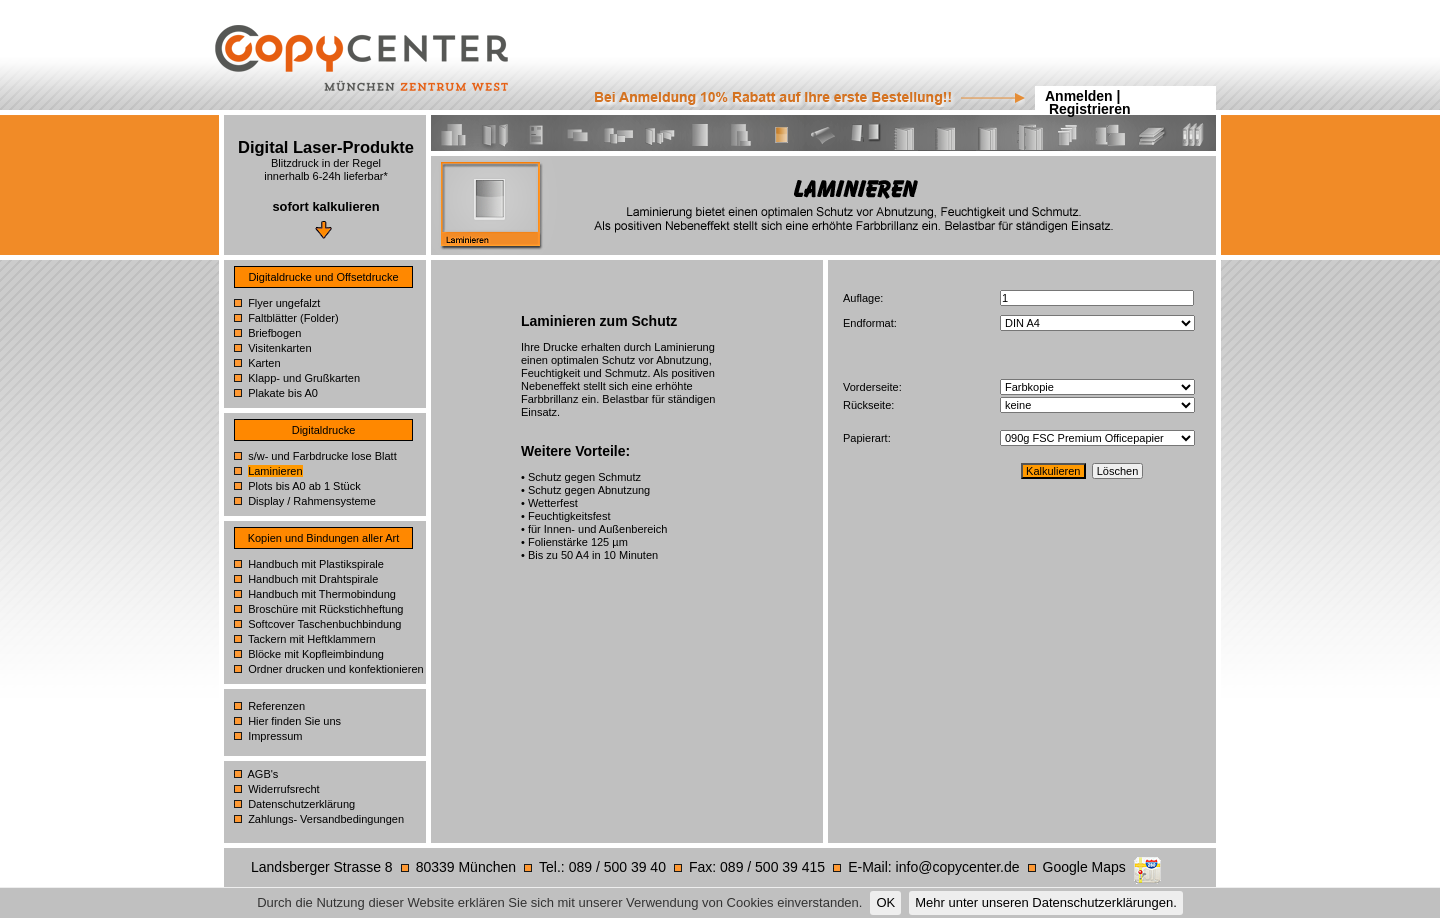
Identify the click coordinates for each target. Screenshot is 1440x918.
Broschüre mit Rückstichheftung (325, 609)
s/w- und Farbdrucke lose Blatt (322, 456)
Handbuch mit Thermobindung (322, 594)
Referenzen (276, 706)
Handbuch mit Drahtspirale (313, 579)
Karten (264, 363)
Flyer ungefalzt (284, 303)
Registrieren (1090, 109)
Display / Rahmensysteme (312, 501)
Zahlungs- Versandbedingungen (326, 819)
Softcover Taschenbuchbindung (324, 624)
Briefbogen (274, 333)
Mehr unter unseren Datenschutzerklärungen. (1046, 902)
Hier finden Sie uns (294, 721)
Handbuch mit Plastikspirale (316, 564)
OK (885, 902)
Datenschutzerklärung (301, 804)
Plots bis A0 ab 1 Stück (304, 486)
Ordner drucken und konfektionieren (336, 669)
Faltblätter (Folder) (293, 318)
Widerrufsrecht (284, 789)
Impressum (275, 736)
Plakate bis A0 (283, 393)
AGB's (263, 774)
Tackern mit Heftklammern (312, 639)
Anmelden (1079, 96)
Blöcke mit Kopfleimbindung (316, 654)
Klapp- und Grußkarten (304, 378)
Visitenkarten (279, 348)
